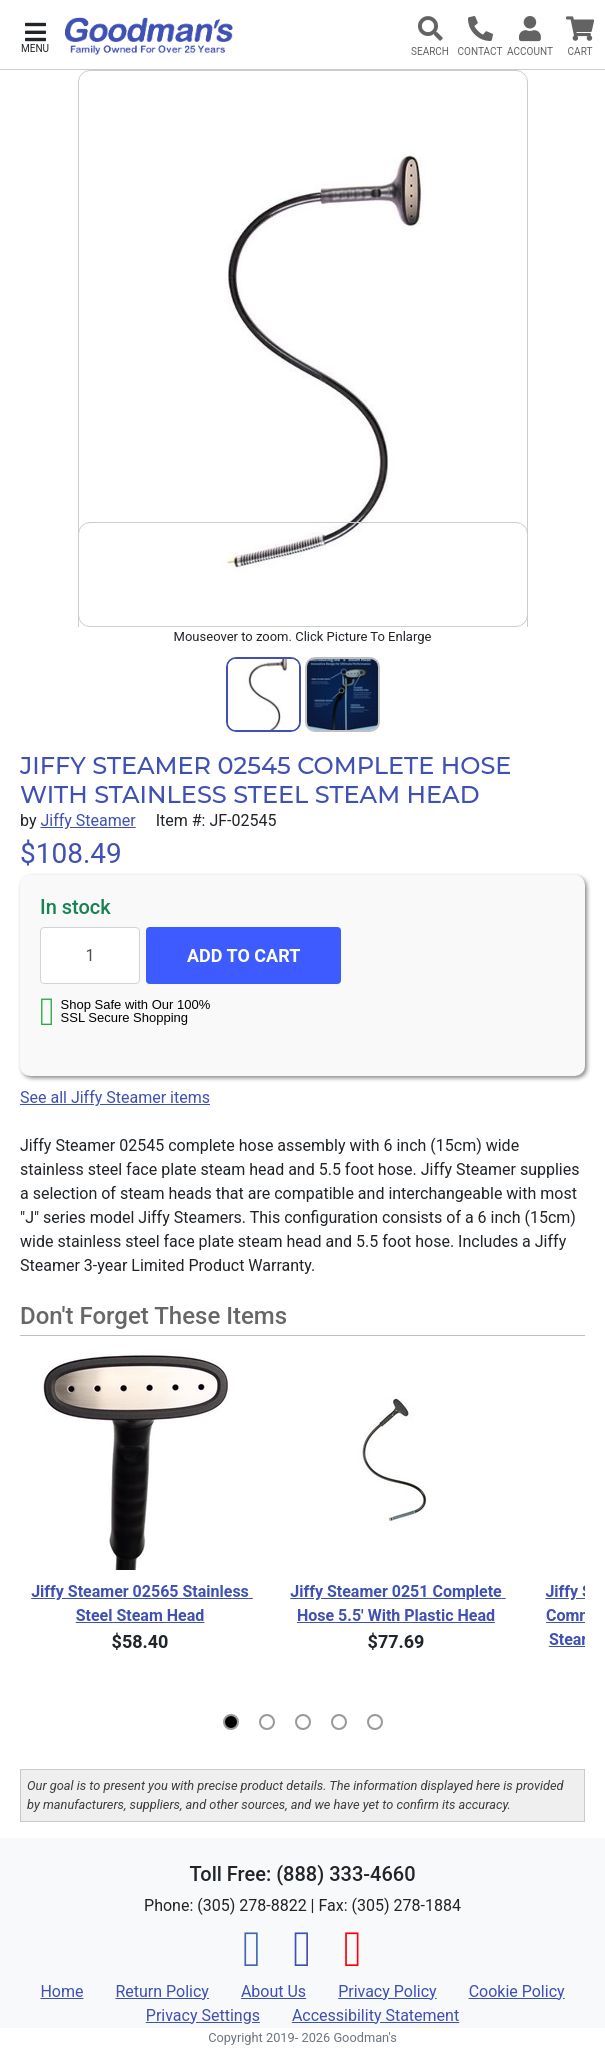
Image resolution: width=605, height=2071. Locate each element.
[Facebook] (252, 1960)
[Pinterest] (353, 1960)
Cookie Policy (517, 1991)
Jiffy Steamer (87, 820)
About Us (273, 1991)
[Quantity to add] (90, 955)
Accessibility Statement (375, 2015)
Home (61, 1991)
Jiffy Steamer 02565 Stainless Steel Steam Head (140, 1603)
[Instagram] (302, 1960)
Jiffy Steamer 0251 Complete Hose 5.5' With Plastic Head (397, 1603)
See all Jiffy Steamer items (115, 1097)
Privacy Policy (387, 1991)
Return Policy (161, 1991)
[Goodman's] (149, 36)
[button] (35, 35)
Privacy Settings (203, 2015)
